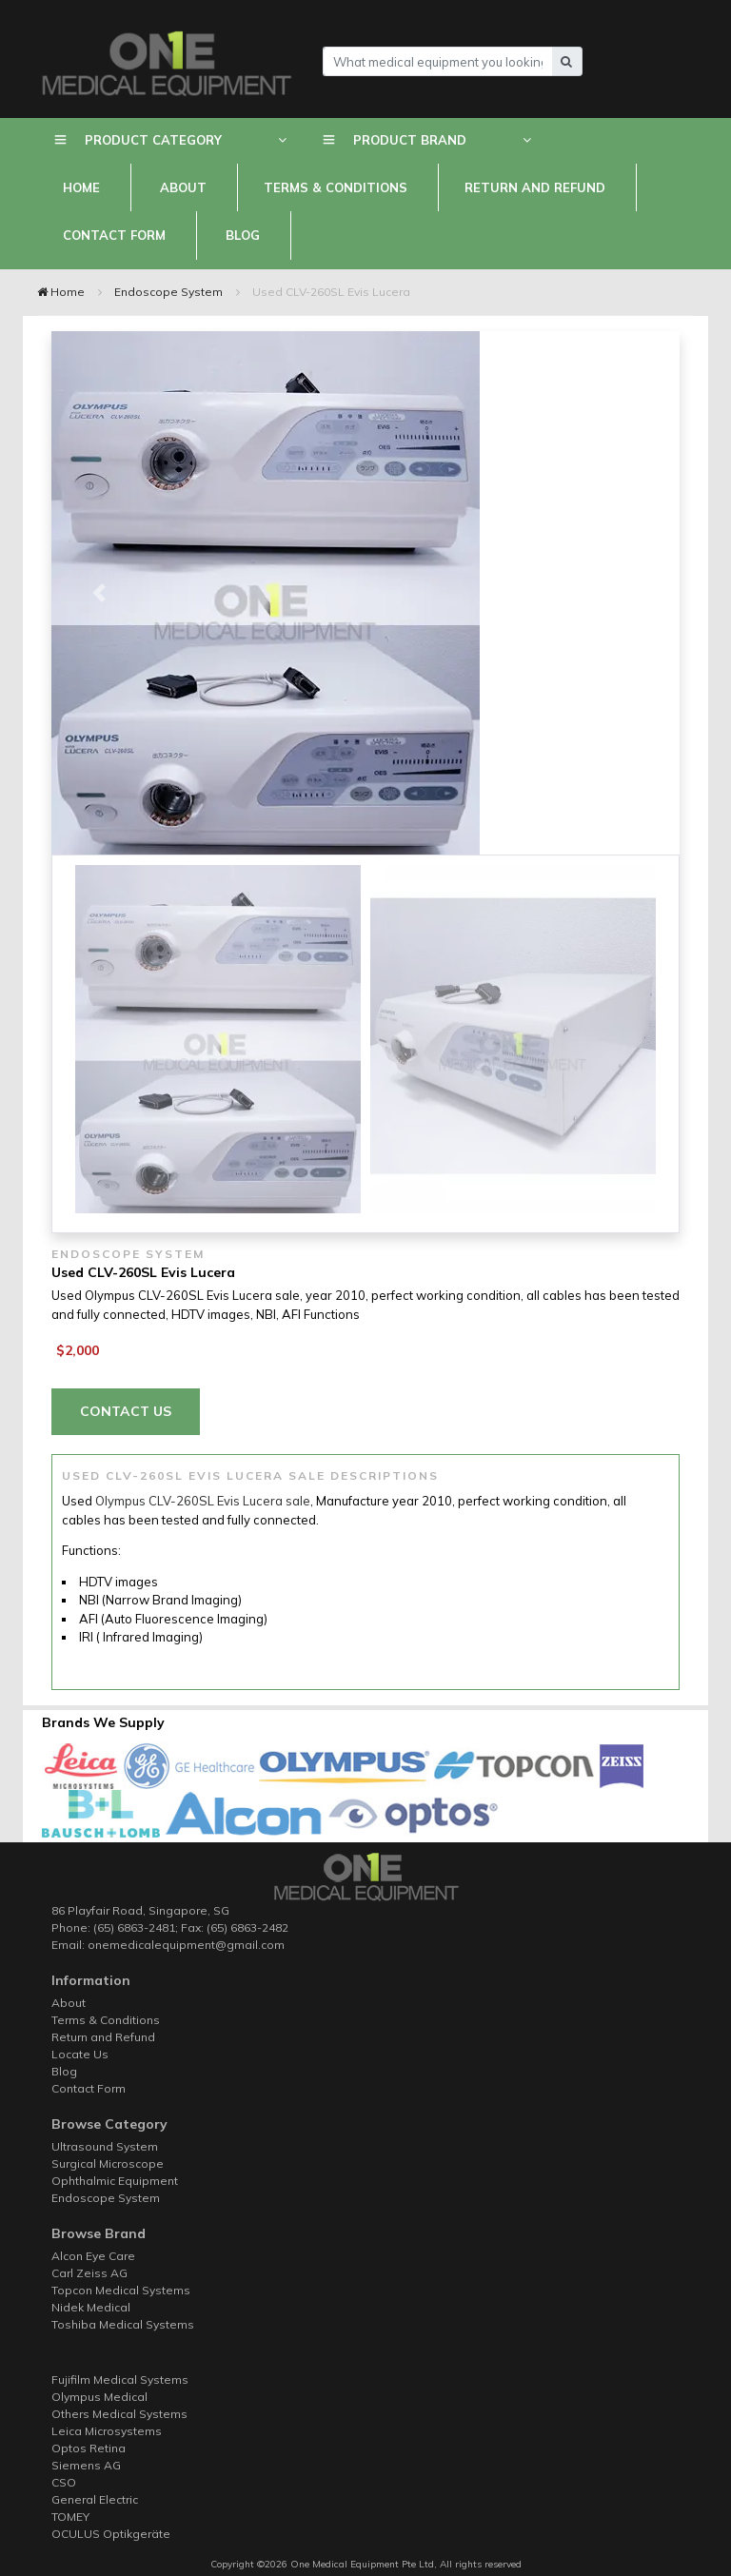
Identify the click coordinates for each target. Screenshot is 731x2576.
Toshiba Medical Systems (122, 2324)
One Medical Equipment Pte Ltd (360, 2564)
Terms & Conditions (335, 187)
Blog (243, 235)
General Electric (94, 2499)
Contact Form (114, 235)
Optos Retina (88, 2448)
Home (81, 187)
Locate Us (80, 2054)
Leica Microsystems (106, 2431)
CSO (63, 2482)
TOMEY (70, 2516)
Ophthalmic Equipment (114, 2180)
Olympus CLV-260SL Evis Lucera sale (202, 1500)
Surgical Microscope (107, 2163)
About (183, 187)
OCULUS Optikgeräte (110, 2534)
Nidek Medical (90, 2307)
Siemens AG (86, 2465)
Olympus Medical (99, 2396)
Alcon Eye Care (93, 2256)
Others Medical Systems (119, 2414)
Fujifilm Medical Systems (119, 2379)
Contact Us (125, 1411)
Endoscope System (168, 292)
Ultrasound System (104, 2146)
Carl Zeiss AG (89, 2273)
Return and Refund (534, 187)
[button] (98, 593)
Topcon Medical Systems (120, 2290)
